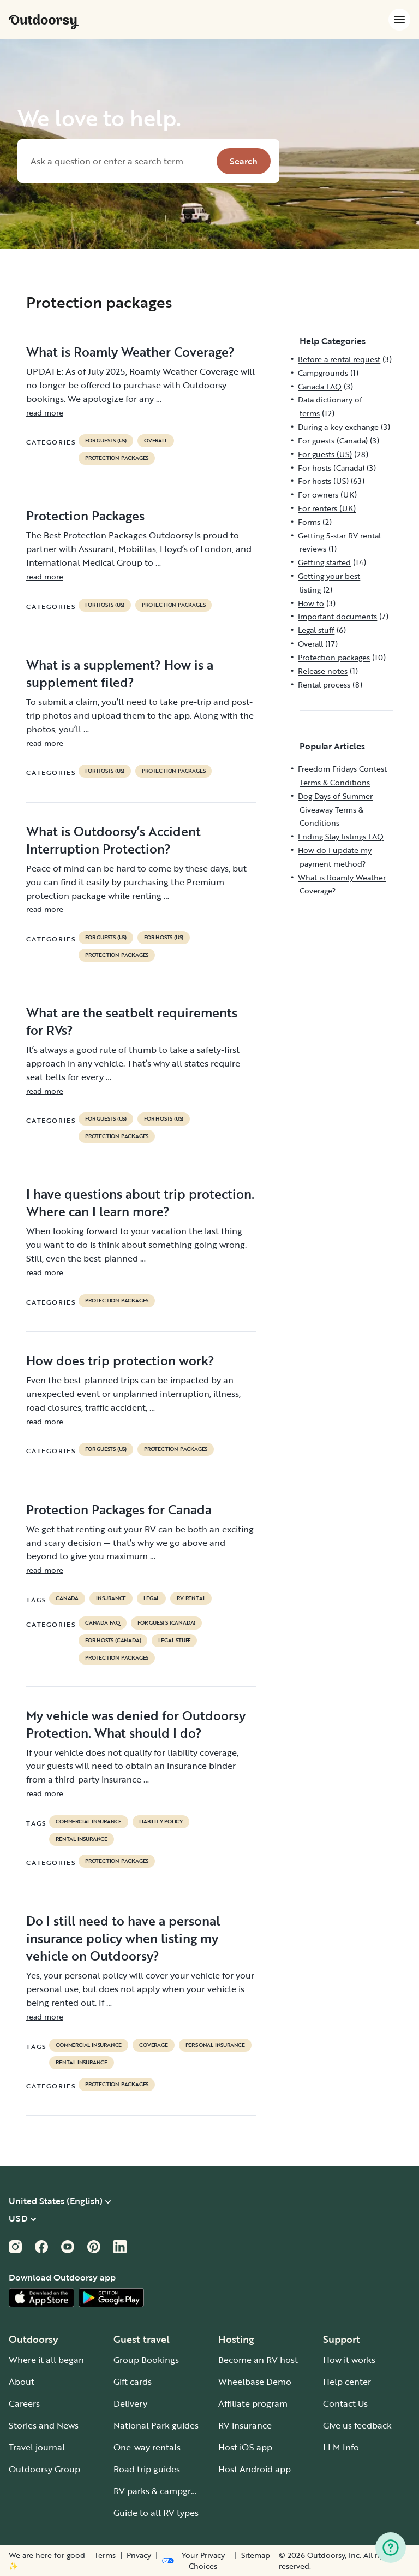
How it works (349, 2359)
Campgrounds (323, 372)
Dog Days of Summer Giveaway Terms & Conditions (335, 809)
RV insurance (245, 2425)
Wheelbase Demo (254, 2381)
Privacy (139, 2555)
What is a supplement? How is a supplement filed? (119, 673)
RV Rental (191, 1598)
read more (44, 412)
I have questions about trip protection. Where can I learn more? (140, 1203)
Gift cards (132, 2381)
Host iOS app (245, 2447)
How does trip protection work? (120, 1360)
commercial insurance (89, 1822)
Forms (309, 522)
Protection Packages (85, 515)
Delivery (130, 2403)
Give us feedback (357, 2425)
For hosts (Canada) (113, 1640)
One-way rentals (147, 2447)
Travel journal (37, 2447)
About (21, 2381)
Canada (67, 1598)
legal (151, 1598)
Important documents (337, 616)
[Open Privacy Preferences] (196, 2561)
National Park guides (156, 2425)
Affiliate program (253, 2403)
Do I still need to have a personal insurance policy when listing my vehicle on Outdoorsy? (123, 1938)
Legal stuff (174, 1640)
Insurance (111, 1598)
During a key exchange (338, 427)
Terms (105, 2555)
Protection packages (116, 458)
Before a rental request (339, 359)
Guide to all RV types (156, 2512)
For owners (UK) (327, 494)
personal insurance (215, 2045)
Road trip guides (146, 2469)
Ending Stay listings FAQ (341, 836)
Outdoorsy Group (44, 2469)
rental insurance (81, 1839)
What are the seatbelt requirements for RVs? (131, 1021)
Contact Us (345, 2403)
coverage (153, 2045)
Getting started (324, 562)
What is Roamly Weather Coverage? (130, 351)
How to (311, 603)
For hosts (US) (104, 605)
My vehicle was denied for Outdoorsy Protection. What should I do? (136, 1724)
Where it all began (46, 2359)
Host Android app (254, 2469)
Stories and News (44, 2425)
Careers (24, 2403)
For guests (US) (106, 440)
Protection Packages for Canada (119, 1509)
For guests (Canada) (166, 1623)
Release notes (323, 671)
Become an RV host (258, 2359)
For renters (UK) (327, 508)
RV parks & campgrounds (165, 2490)
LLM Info (341, 2447)
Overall (155, 440)
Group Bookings (146, 2359)
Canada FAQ (102, 1623)
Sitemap (255, 2555)
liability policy (161, 1822)
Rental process (324, 684)
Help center (347, 2381)
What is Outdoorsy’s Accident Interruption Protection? (113, 840)
